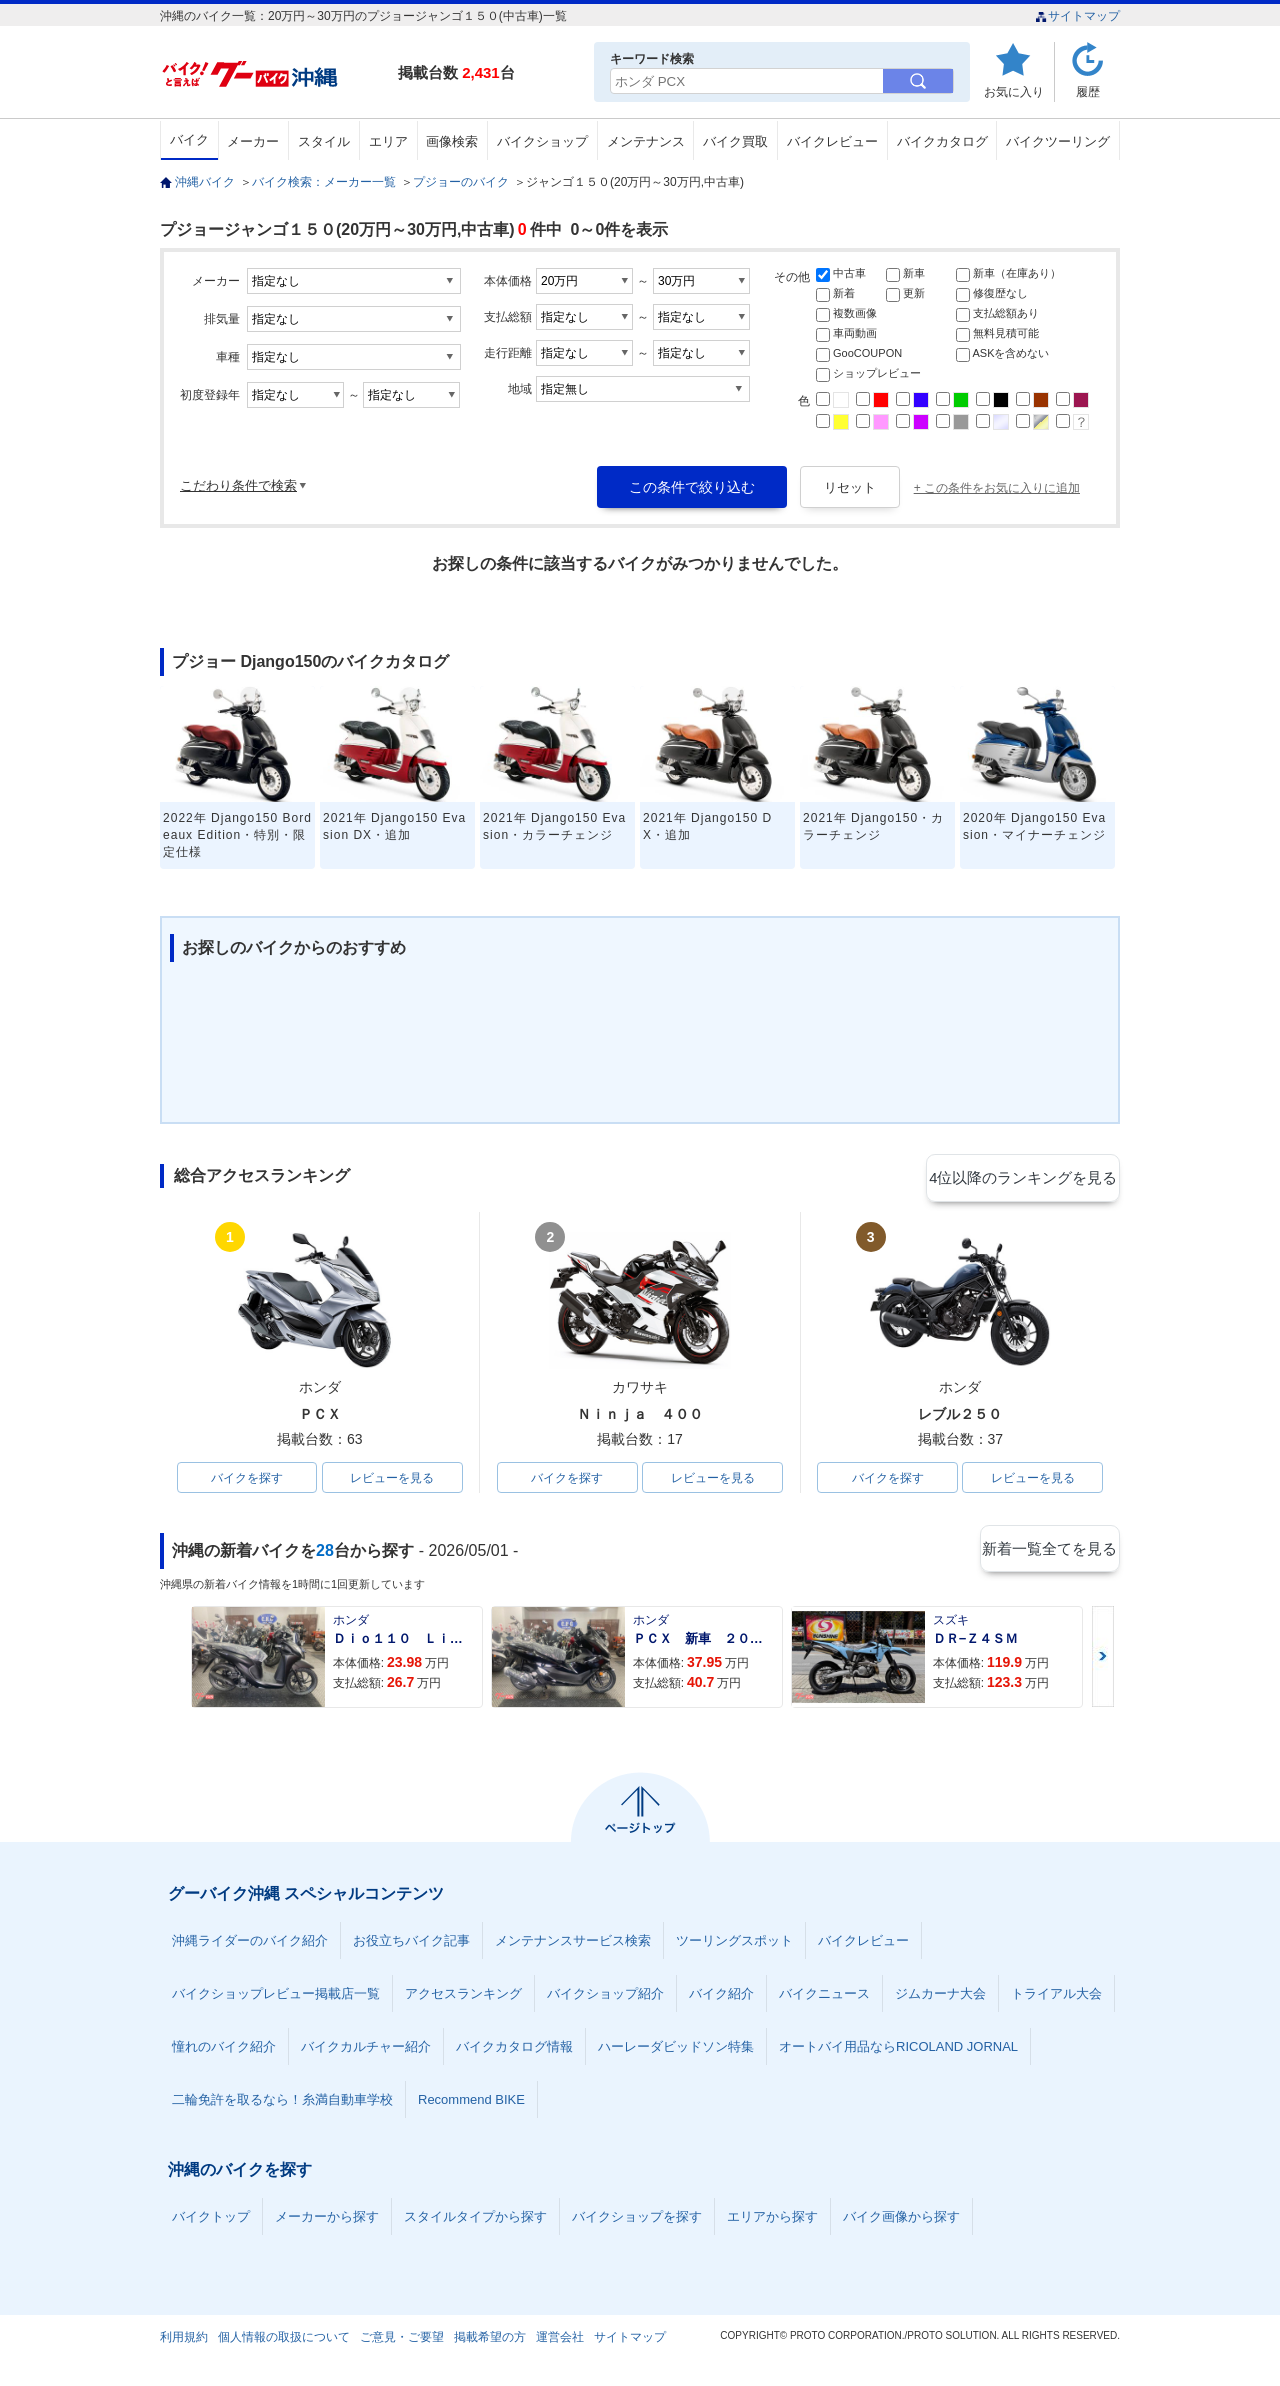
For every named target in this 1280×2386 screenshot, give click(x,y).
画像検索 (452, 141)
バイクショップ (542, 141)
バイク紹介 (721, 1996)
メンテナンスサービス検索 (573, 1943)
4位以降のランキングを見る (1027, 1177)
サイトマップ (1077, 16)
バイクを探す (247, 1479)
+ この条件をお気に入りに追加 (997, 488)
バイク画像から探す (901, 2219)
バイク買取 (735, 141)
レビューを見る (392, 1479)
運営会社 (560, 2340)
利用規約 (184, 2340)
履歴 (1088, 91)
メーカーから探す (327, 2219)
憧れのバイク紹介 (224, 2049)
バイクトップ (211, 2219)
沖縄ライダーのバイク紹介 (250, 1943)
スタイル (324, 141)
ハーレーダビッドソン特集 (676, 2049)
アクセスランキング (463, 1996)
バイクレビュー (832, 141)
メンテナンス (646, 141)
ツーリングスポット (734, 1943)
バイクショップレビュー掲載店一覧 (276, 1996)
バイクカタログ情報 (514, 2049)
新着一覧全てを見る (1049, 1553)
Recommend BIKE (471, 2102)
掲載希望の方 (490, 2340)
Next (1103, 1659)
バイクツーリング (1058, 141)
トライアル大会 (1056, 1996)
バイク (189, 139)
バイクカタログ (942, 141)
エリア (388, 141)
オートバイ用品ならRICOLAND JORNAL (898, 2049)
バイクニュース (824, 1996)
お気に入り (1014, 91)
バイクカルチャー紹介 (366, 2049)
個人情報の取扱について (284, 2340)
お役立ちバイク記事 (411, 1943)
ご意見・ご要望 (402, 2340)
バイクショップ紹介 (605, 1996)
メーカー (253, 141)
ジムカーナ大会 (940, 1996)
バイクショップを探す (637, 2219)
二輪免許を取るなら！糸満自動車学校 (282, 2102)
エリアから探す (772, 2219)
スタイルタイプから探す (475, 2219)
